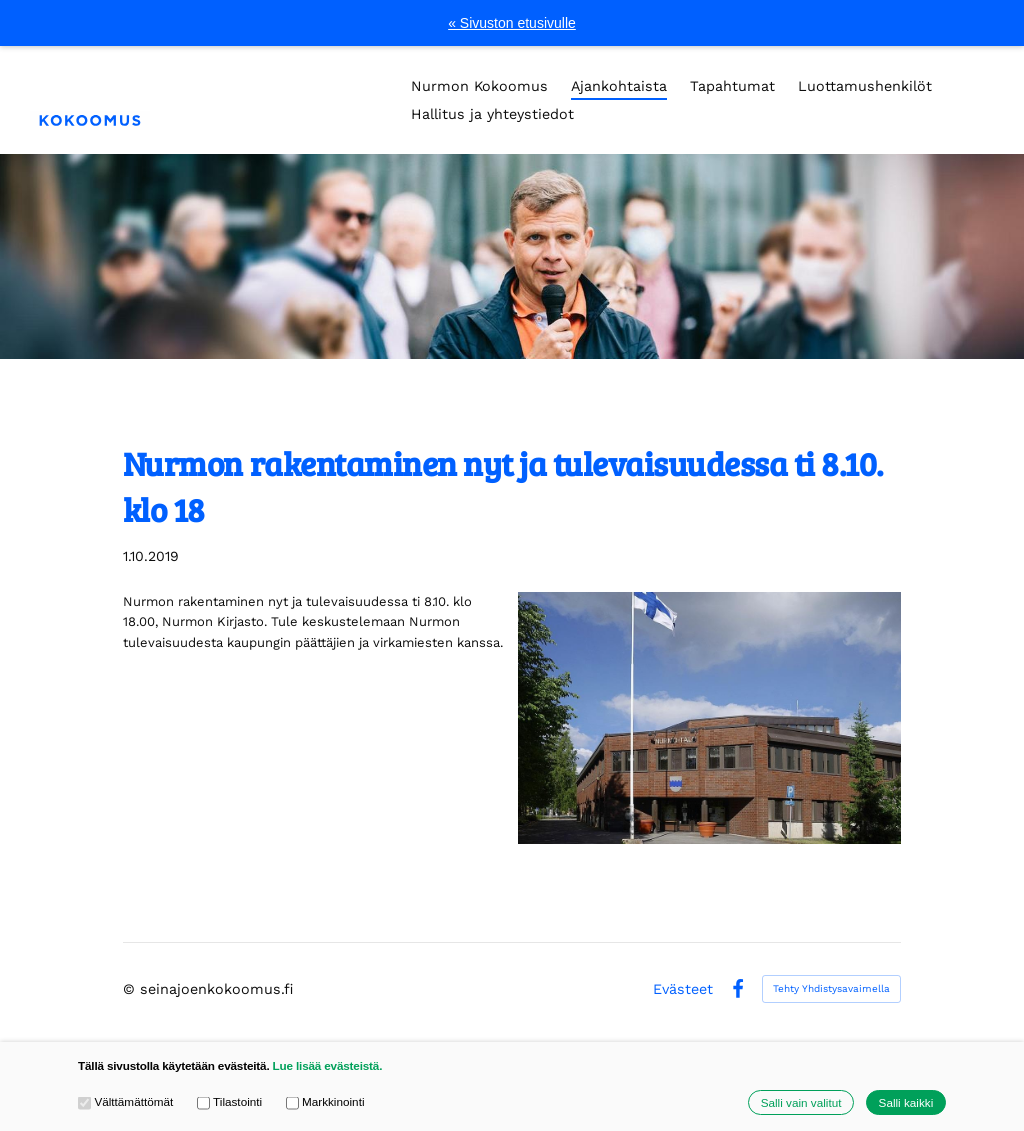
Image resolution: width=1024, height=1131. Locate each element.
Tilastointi (229, 1102)
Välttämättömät (125, 1102)
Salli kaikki (906, 1102)
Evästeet (683, 989)
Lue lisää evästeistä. (328, 1065)
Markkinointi (325, 1102)
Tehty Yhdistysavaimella (831, 988)
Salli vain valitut (801, 1102)
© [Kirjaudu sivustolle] (131, 989)
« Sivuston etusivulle (512, 23)
